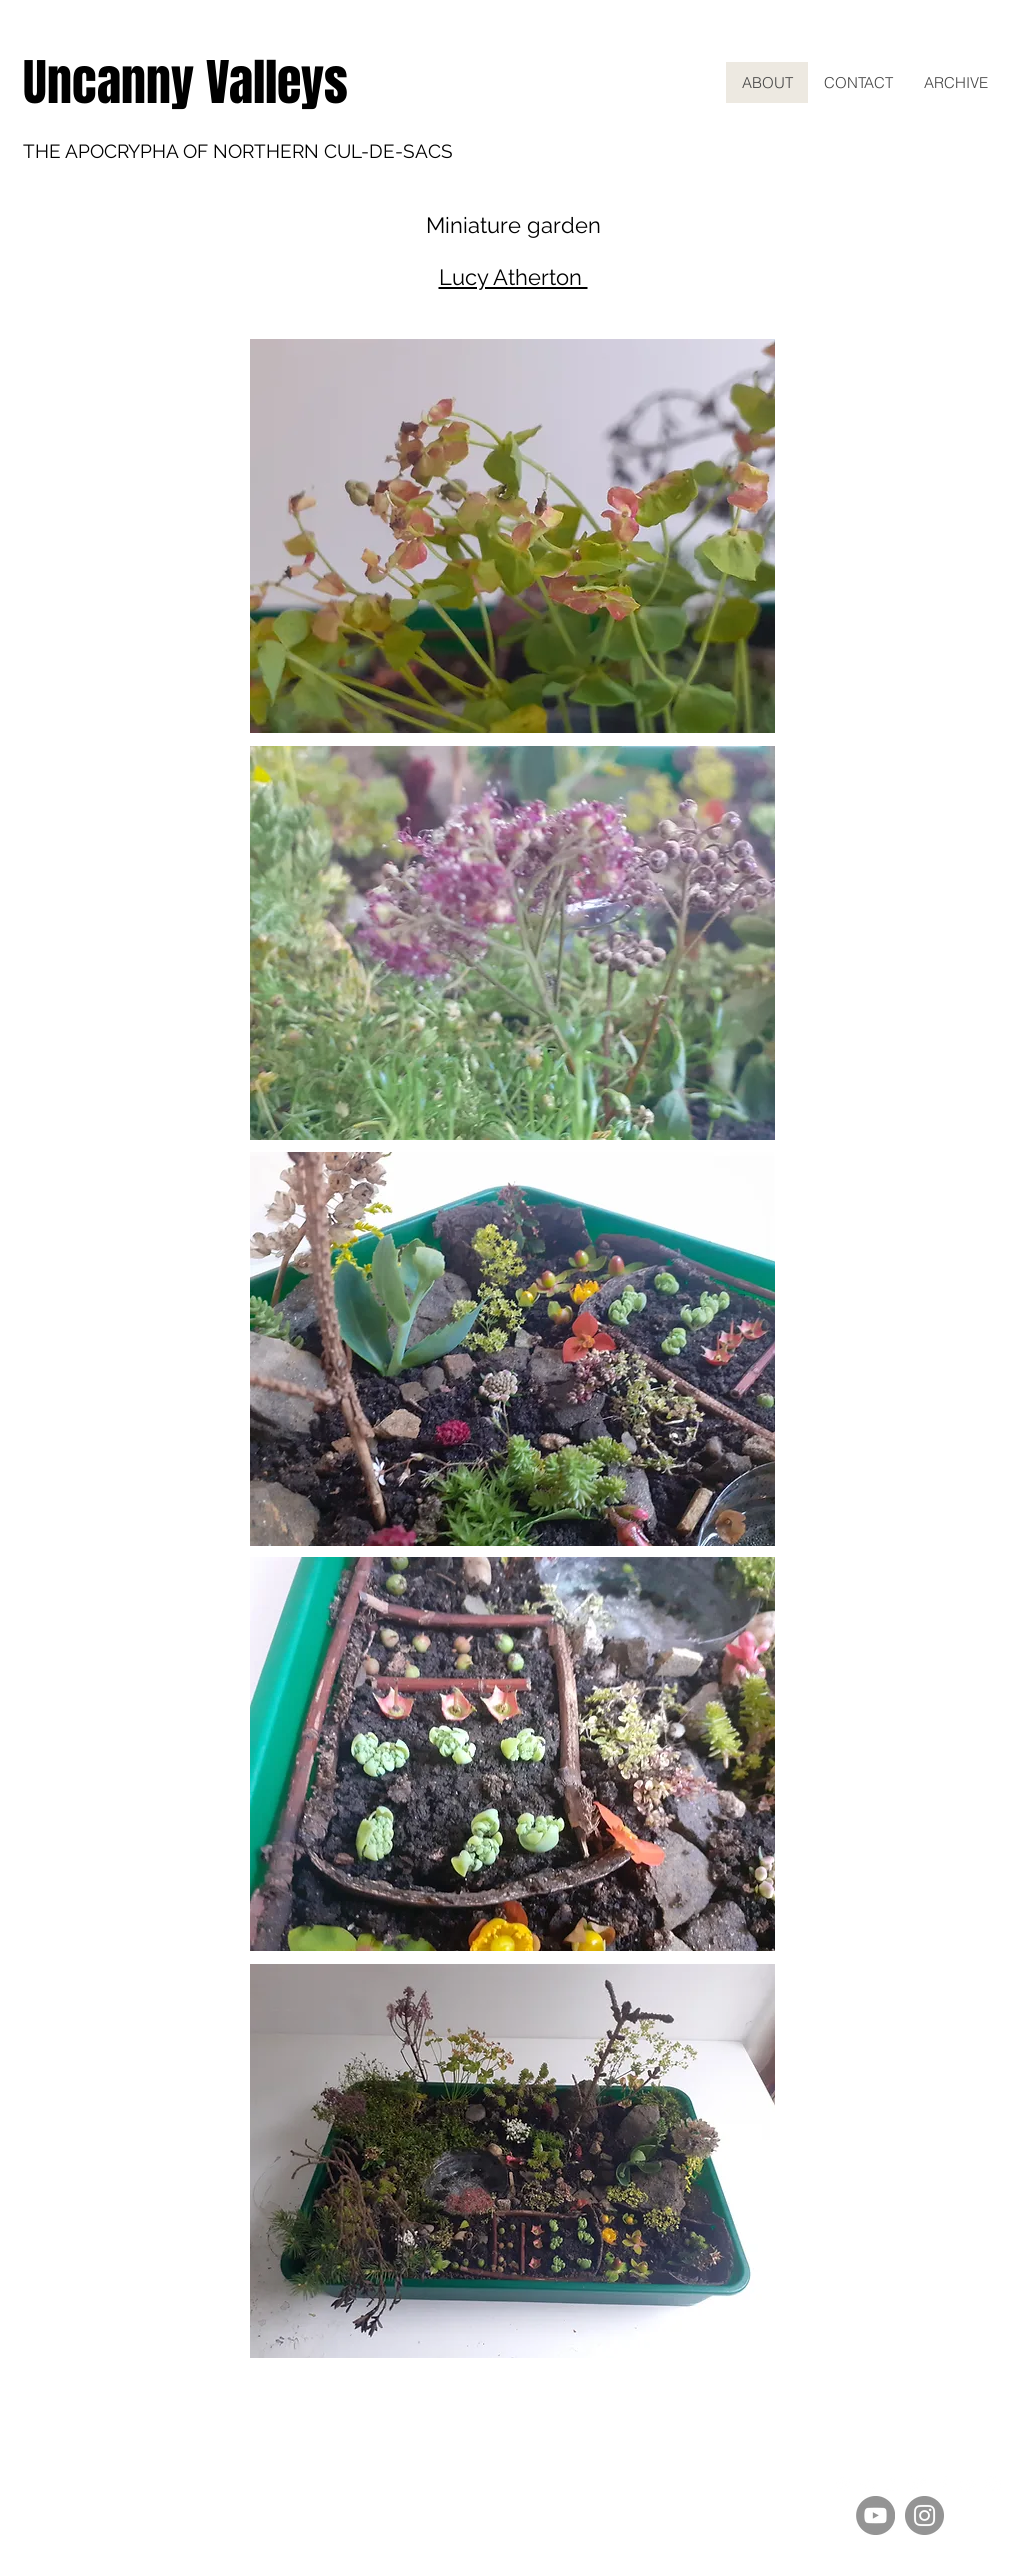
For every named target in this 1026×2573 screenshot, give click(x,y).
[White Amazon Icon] (893, 2484)
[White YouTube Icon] (968, 2484)
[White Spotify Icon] (843, 2484)
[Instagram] (924, 2515)
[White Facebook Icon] (943, 2484)
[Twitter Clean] (918, 2484)
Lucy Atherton (513, 277)
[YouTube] (875, 2515)
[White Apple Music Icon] (868, 2484)
